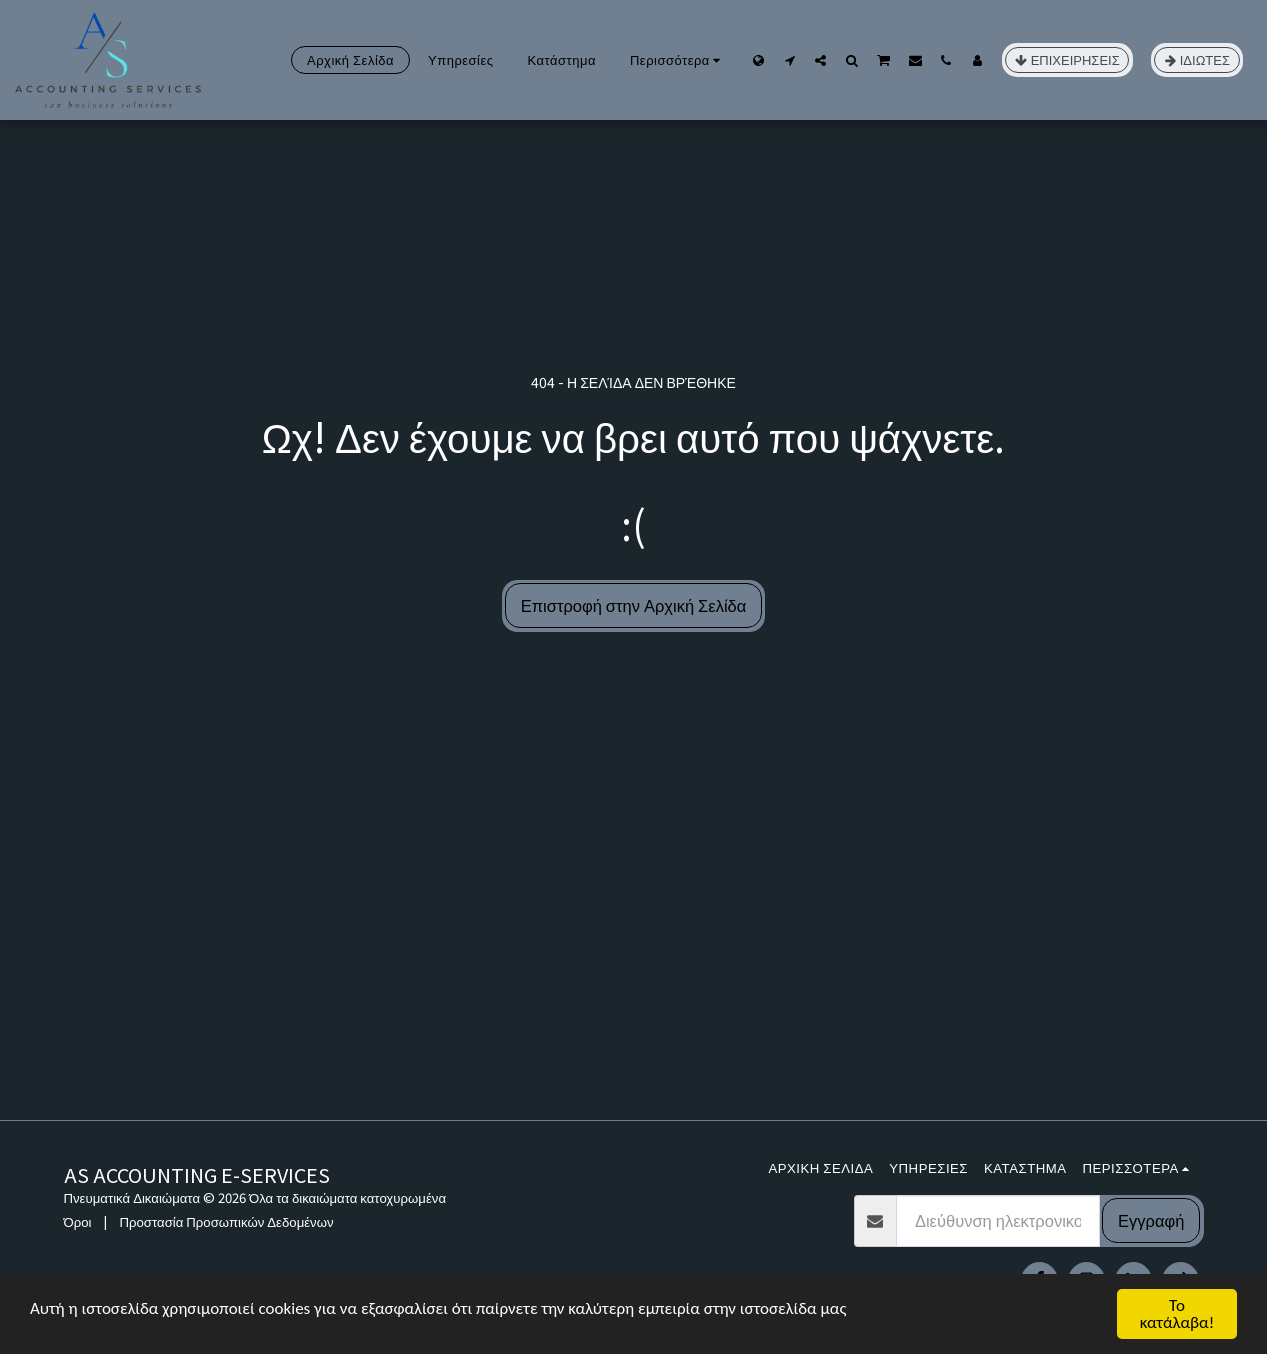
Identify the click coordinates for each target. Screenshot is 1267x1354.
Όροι (78, 1221)
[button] (789, 60)
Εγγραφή (1151, 1220)
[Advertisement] (634, 970)
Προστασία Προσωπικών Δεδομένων (226, 1221)
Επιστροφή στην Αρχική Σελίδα (634, 605)
